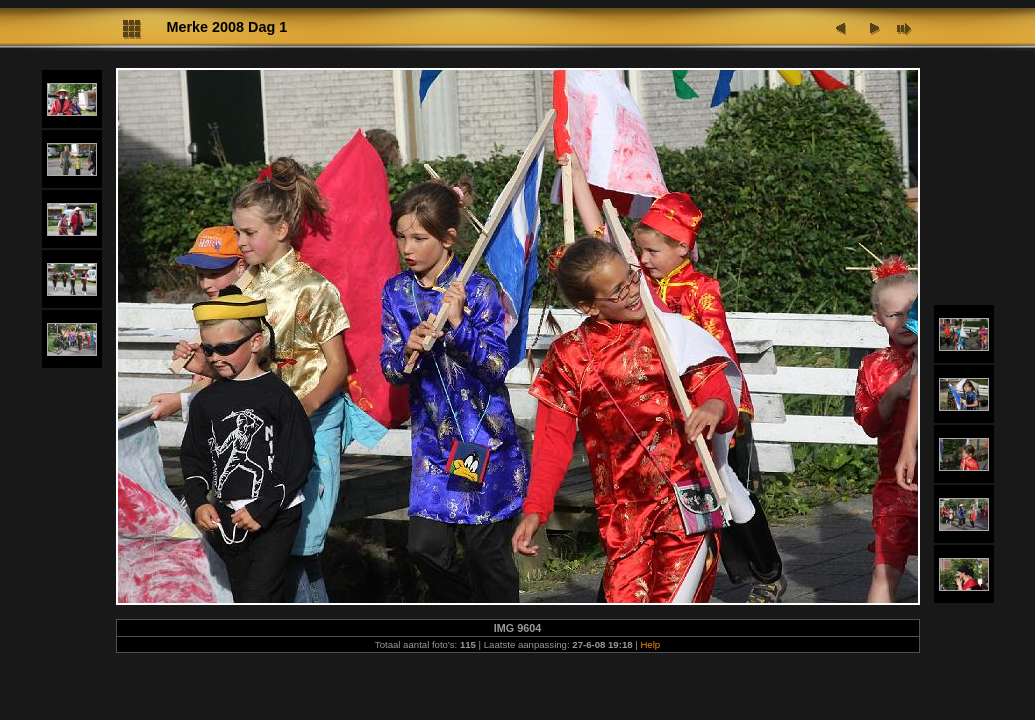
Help (650, 644)
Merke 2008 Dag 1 (227, 27)
